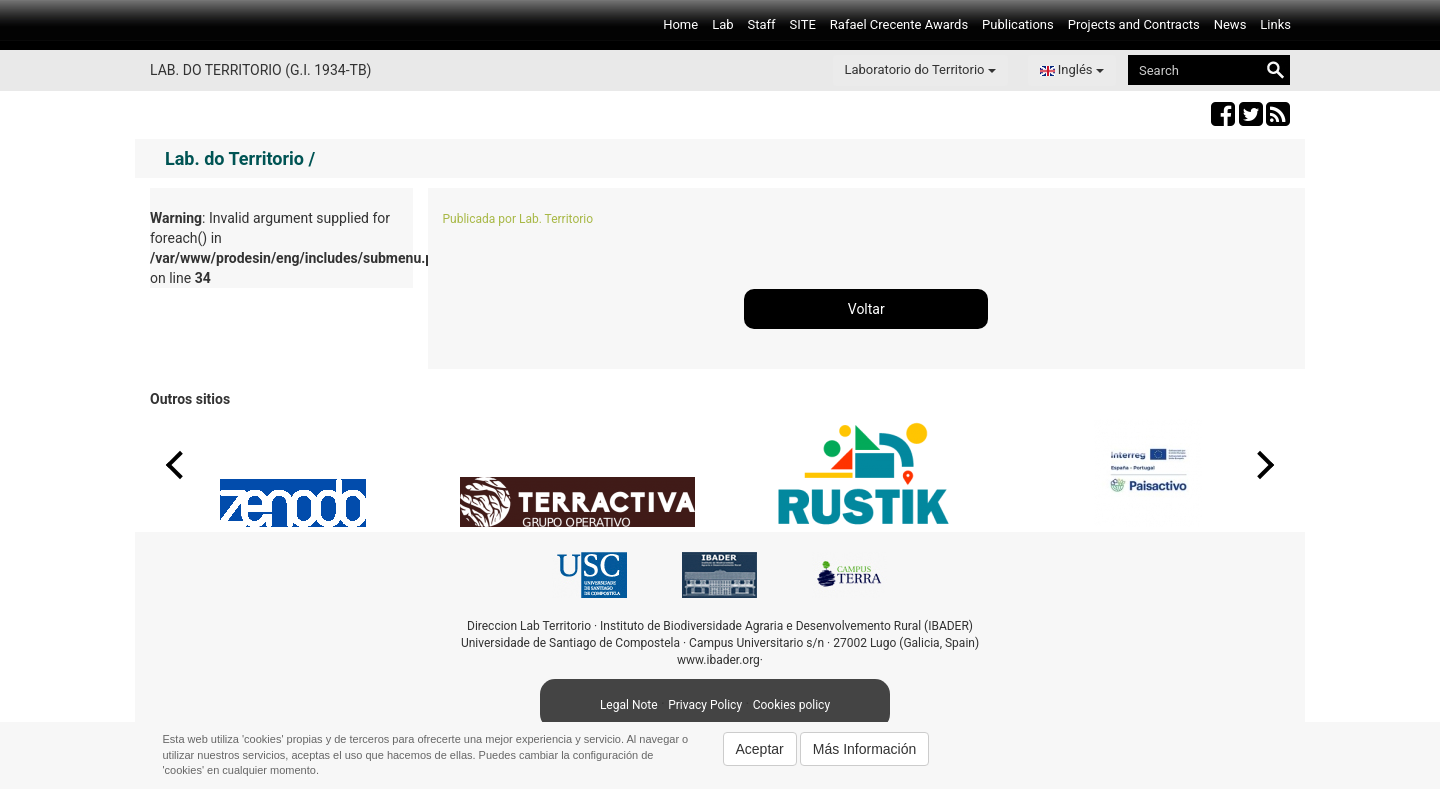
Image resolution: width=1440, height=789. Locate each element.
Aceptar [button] (760, 749)
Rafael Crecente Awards (899, 24)
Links (1275, 24)
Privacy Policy (705, 705)
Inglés (1072, 69)
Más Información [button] (864, 749)
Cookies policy (791, 705)
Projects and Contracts (1134, 24)
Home (680, 24)
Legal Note (629, 705)
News (1230, 24)
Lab (722, 24)
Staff (762, 24)
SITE (803, 24)
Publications (1018, 24)
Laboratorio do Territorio (920, 69)
